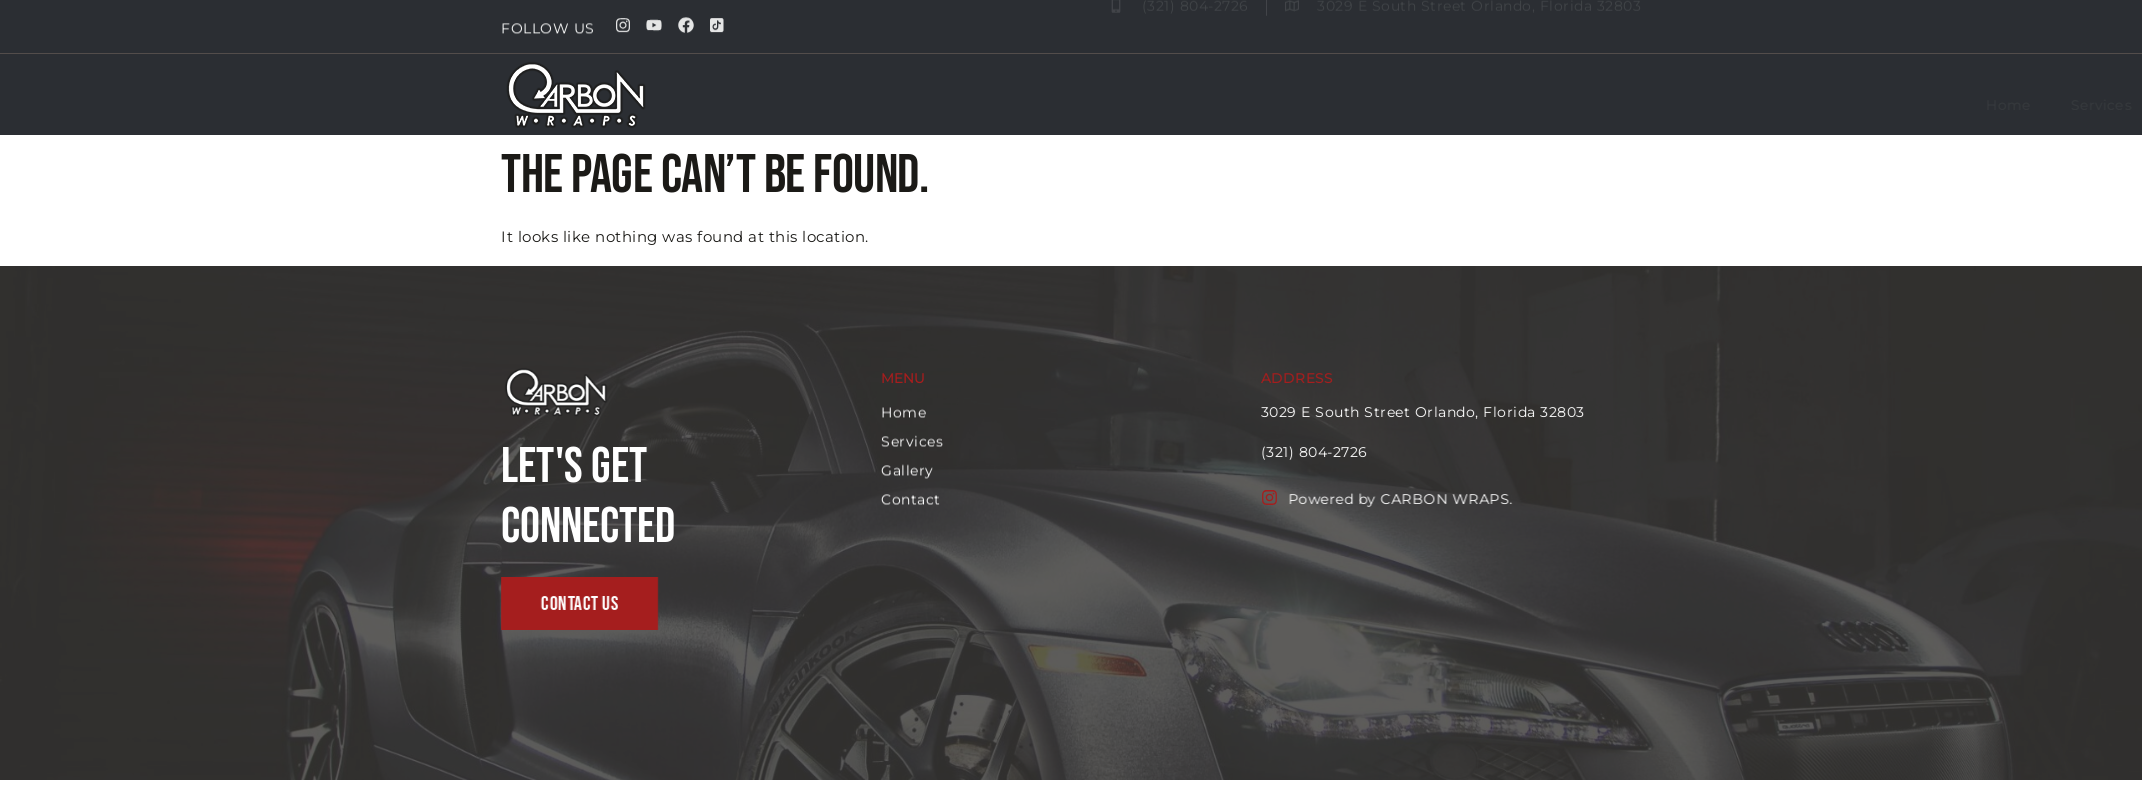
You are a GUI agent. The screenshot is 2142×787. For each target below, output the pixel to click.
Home (1440, 105)
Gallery (1629, 105)
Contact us (1733, 105)
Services (1533, 105)
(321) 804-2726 (1380, 452)
